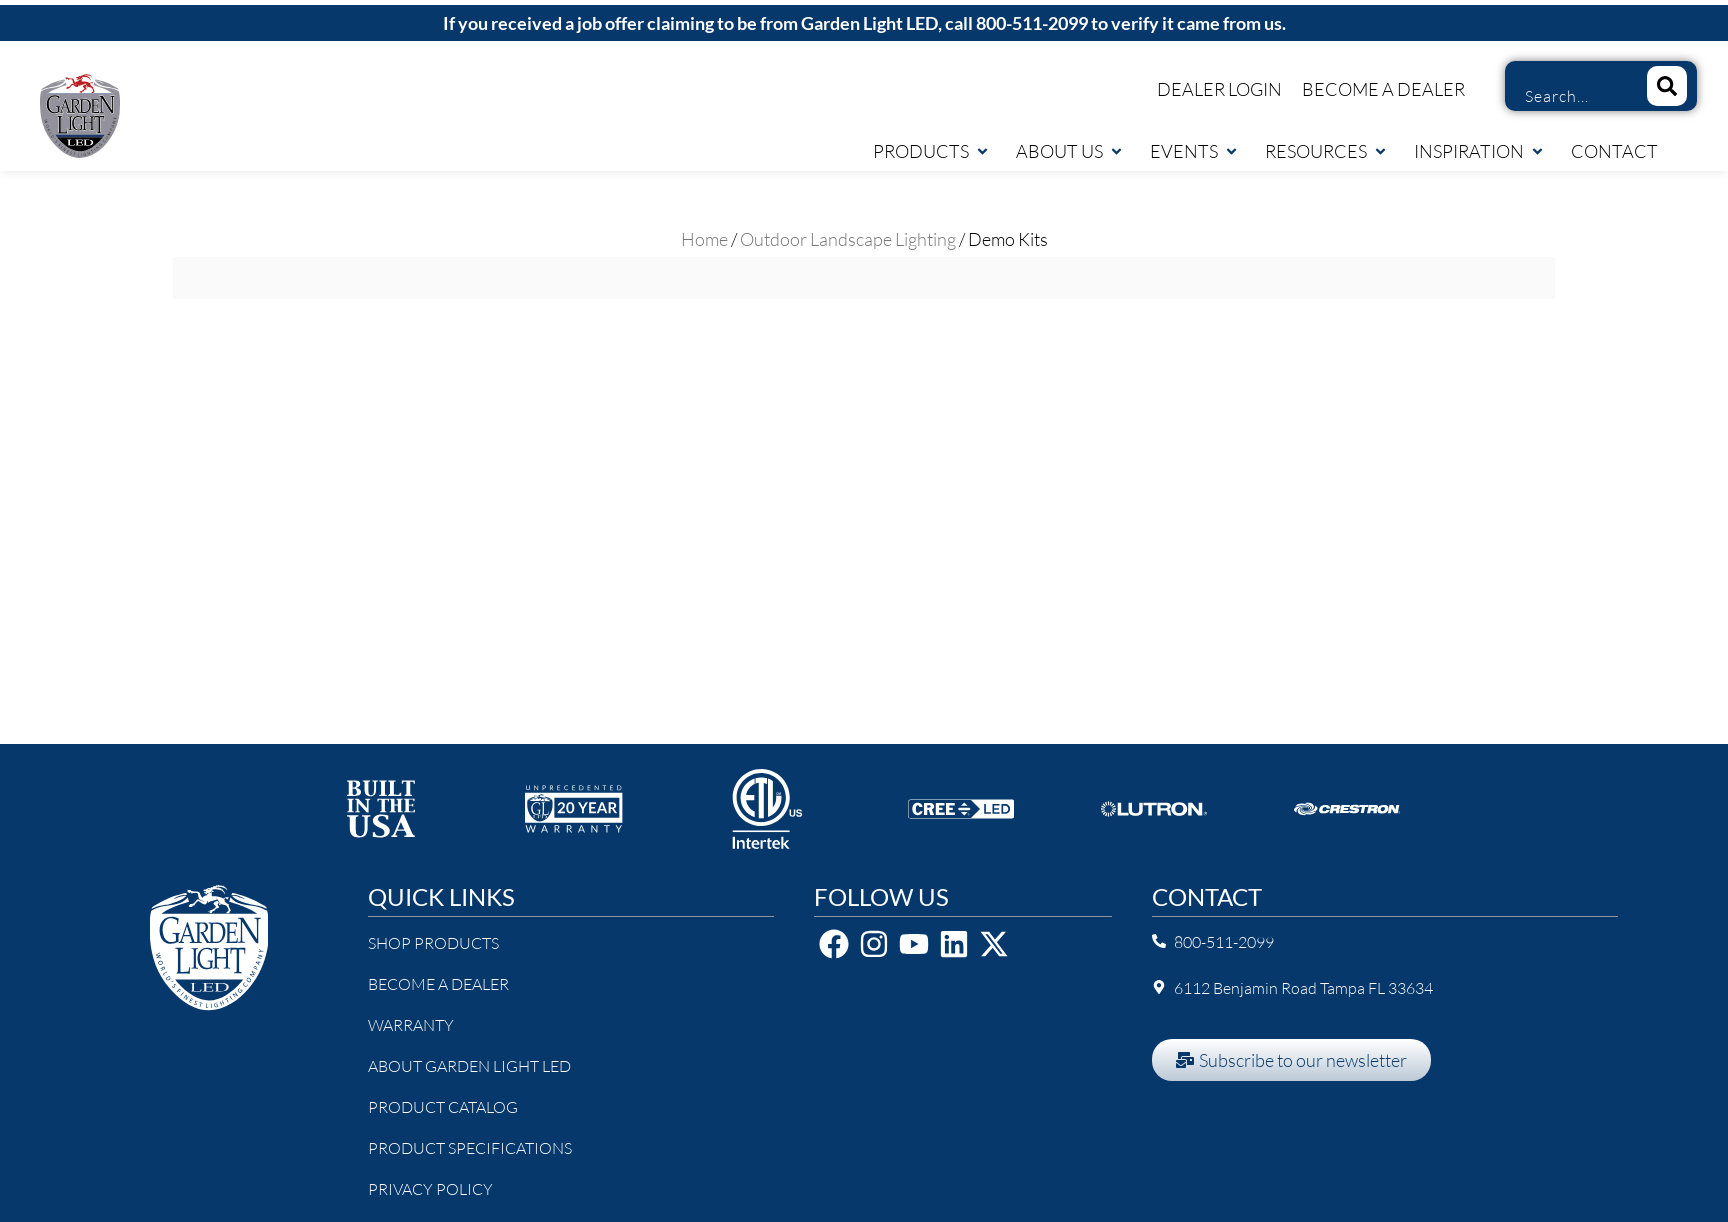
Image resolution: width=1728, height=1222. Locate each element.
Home (704, 239)
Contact (1614, 151)
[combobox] (1568, 96)
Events (1194, 151)
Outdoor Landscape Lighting (848, 239)
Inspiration (1479, 151)
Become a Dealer (1383, 89)
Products (931, 151)
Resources (1326, 151)
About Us (1070, 151)
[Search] (1667, 86)
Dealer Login (1219, 89)
